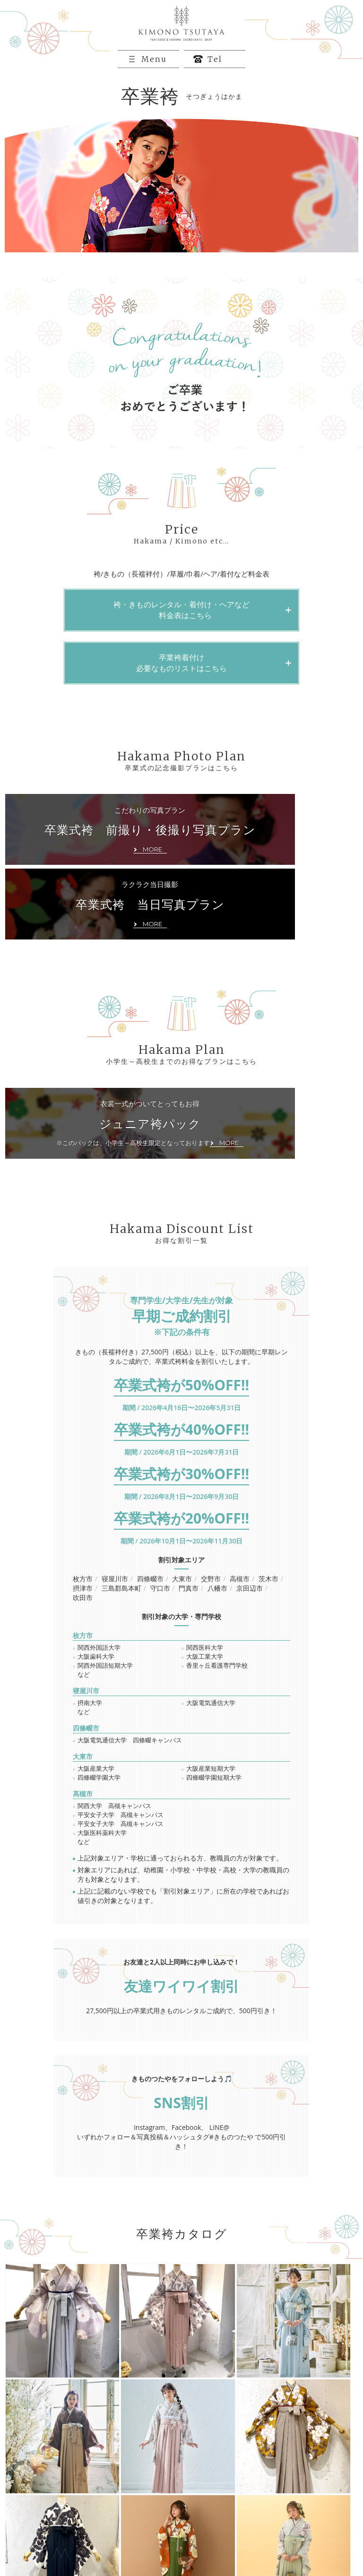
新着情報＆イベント (296, 2515)
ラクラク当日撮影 (269, 852)
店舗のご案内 (204, 2527)
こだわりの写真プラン (92, 859)
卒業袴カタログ (125, 2515)
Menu (156, 81)
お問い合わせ (122, 2527)
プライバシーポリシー (51, 2538)
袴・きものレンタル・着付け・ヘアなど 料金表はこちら (181, 632)
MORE (181, 2361)
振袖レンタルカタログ (51, 2515)
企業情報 (281, 2527)
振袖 (110, 2503)
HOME (30, 2503)
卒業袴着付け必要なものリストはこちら (181, 685)
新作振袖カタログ (293, 2503)
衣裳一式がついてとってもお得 (92, 1074)
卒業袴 (195, 2503)
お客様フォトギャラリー (220, 2515)
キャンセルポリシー (131, 2538)
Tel (217, 81)
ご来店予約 (36, 2527)
